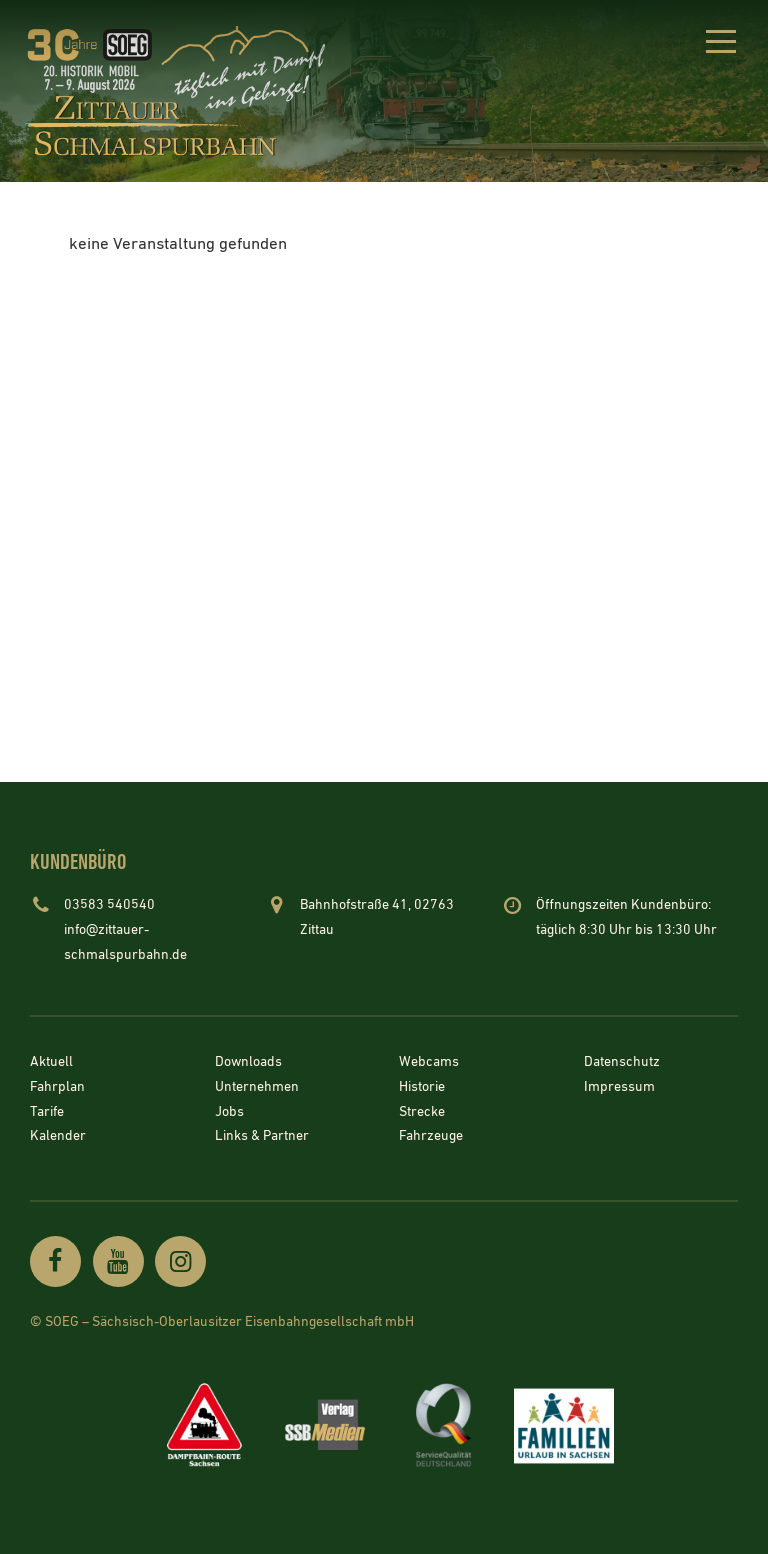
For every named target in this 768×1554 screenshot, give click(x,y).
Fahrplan (57, 1088)
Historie (422, 1088)
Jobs (229, 1112)
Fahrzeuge (431, 1137)
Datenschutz (622, 1063)
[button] (720, 45)
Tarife (47, 1112)
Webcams (429, 1063)
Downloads (248, 1063)
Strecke (422, 1112)
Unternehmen (257, 1088)
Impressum (619, 1088)
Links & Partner (262, 1137)
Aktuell (51, 1063)
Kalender (58, 1137)
